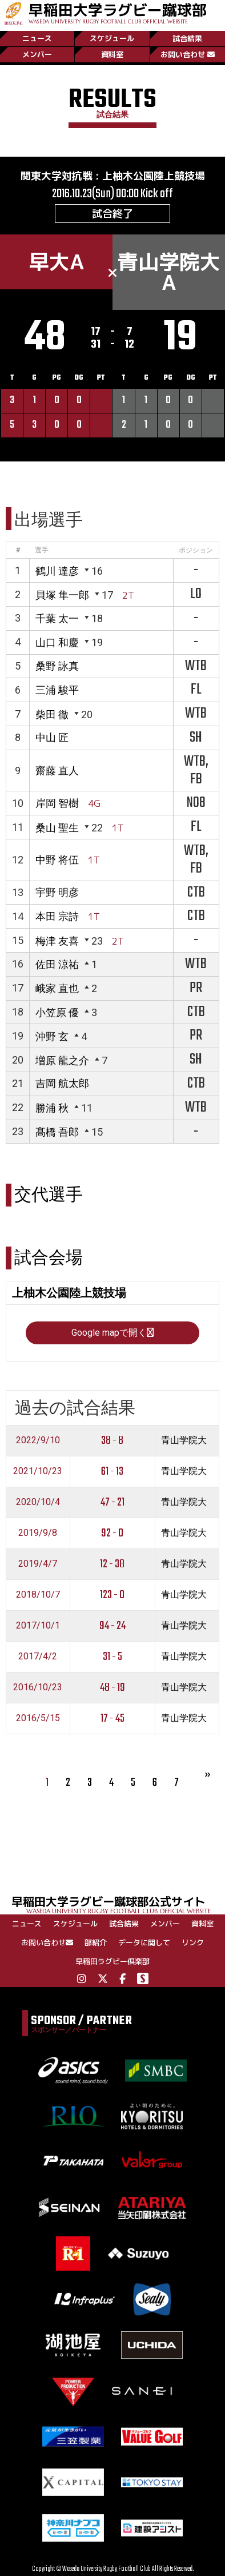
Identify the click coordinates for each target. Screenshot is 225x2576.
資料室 (112, 54)
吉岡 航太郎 (62, 1083)
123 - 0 (112, 1595)
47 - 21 (112, 1502)
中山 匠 (52, 737)
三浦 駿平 (57, 690)
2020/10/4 (38, 1501)
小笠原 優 (57, 1012)
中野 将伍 (57, 860)
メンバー (37, 54)
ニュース (37, 38)
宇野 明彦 (57, 892)
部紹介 (96, 1942)
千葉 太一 (57, 618)
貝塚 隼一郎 (62, 595)
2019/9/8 (37, 1532)
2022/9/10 (38, 1440)
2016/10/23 (37, 1687)
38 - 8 (112, 1441)
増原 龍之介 (62, 1060)
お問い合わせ (187, 54)
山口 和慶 (57, 642)
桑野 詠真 (57, 666)
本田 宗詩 (57, 916)
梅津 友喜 (57, 941)
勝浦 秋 (52, 1108)
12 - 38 (112, 1564)
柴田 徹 (52, 714)
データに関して (144, 1942)
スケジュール (112, 38)
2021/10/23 (37, 1471)
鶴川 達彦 (57, 571)
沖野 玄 (52, 1036)
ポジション (196, 550)
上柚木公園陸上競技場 (153, 176)
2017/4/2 (37, 1656)
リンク (193, 1942)
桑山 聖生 (57, 828)
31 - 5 (112, 1657)
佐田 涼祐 (57, 964)
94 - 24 (112, 1626)
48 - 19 (112, 1688)
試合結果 (187, 38)
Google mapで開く (112, 1332)
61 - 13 (112, 1471)
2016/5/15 (38, 1718)
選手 (42, 550)
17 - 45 (112, 1718)
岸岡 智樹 (57, 803)
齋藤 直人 (57, 771)
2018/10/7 (38, 1594)
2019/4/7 (37, 1563)
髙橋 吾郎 (57, 1132)
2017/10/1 (38, 1625)
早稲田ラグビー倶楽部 (112, 1961)
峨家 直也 (57, 988)
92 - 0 (112, 1533)
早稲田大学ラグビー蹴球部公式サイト (118, 1903)
